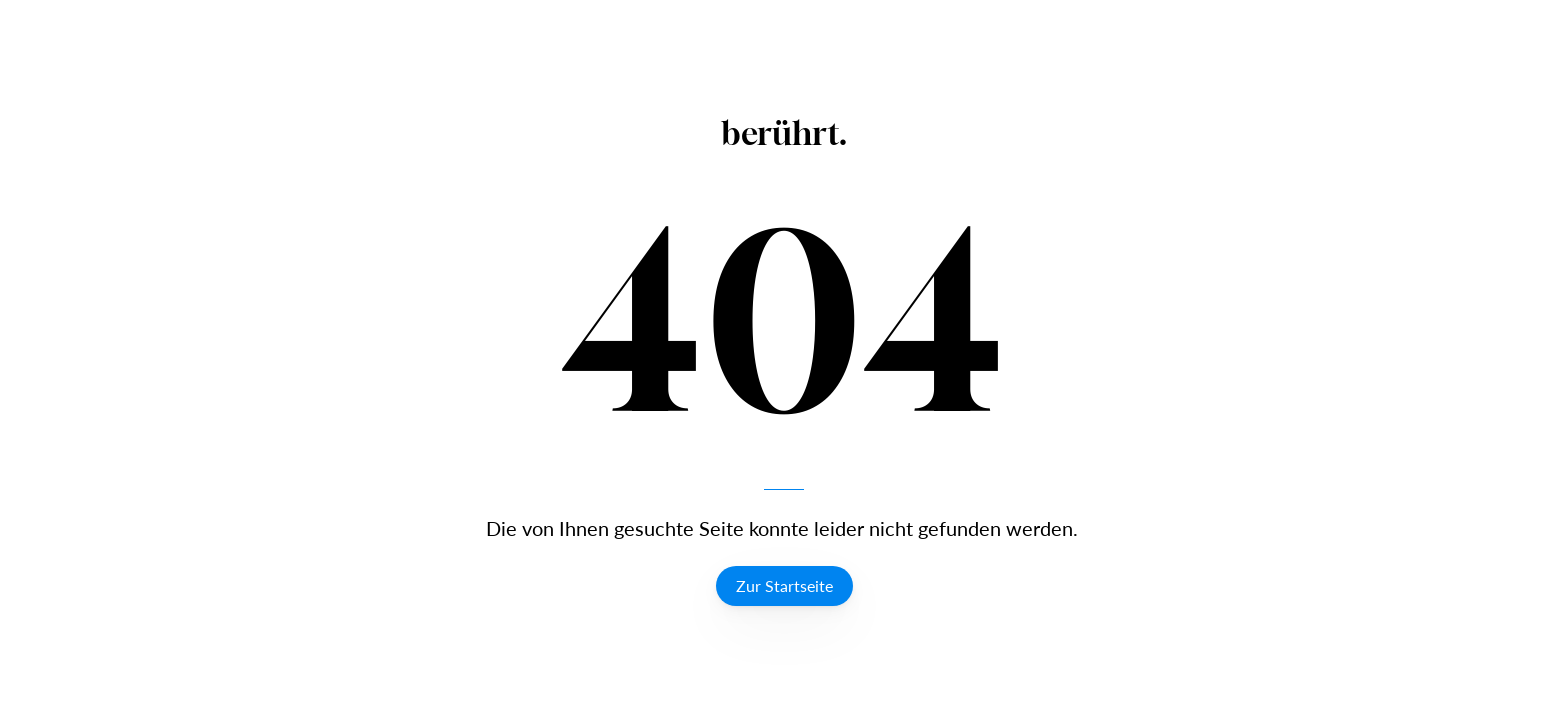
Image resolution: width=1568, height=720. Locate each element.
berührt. (784, 133)
